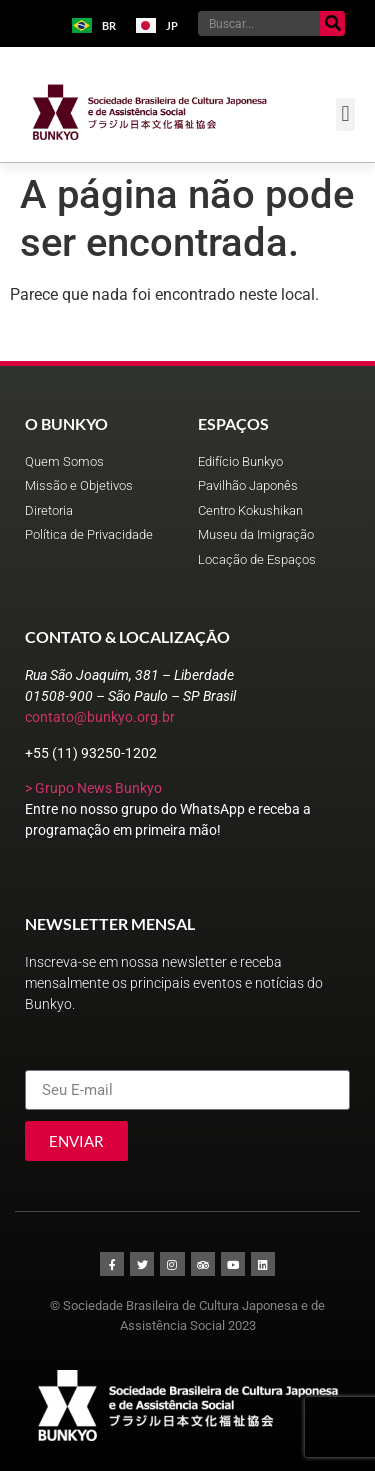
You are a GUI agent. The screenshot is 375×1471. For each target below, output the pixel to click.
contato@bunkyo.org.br (100, 717)
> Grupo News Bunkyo (93, 788)
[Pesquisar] (332, 23)
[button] (345, 114)
